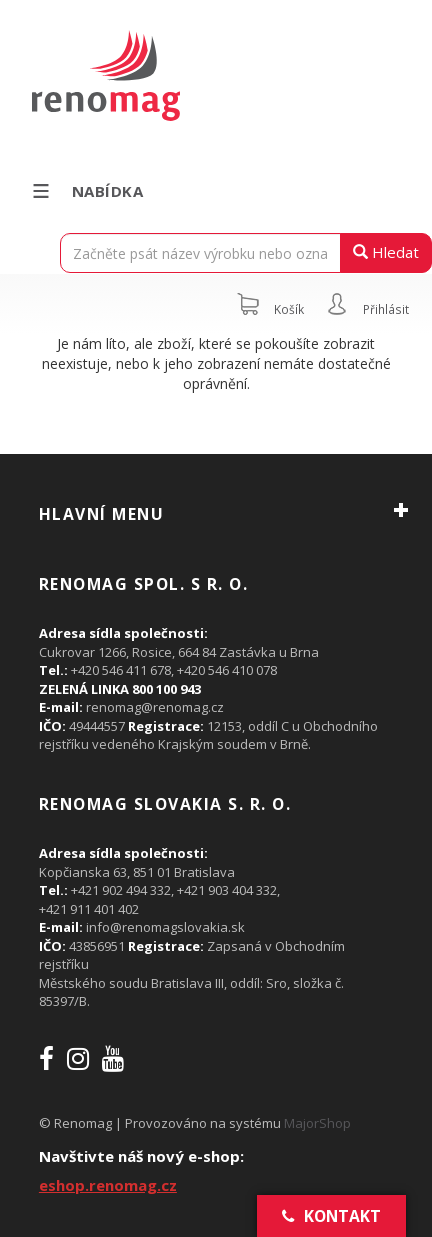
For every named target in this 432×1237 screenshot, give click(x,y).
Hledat (386, 252)
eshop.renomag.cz (108, 1185)
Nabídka (86, 191)
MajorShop (317, 1123)
